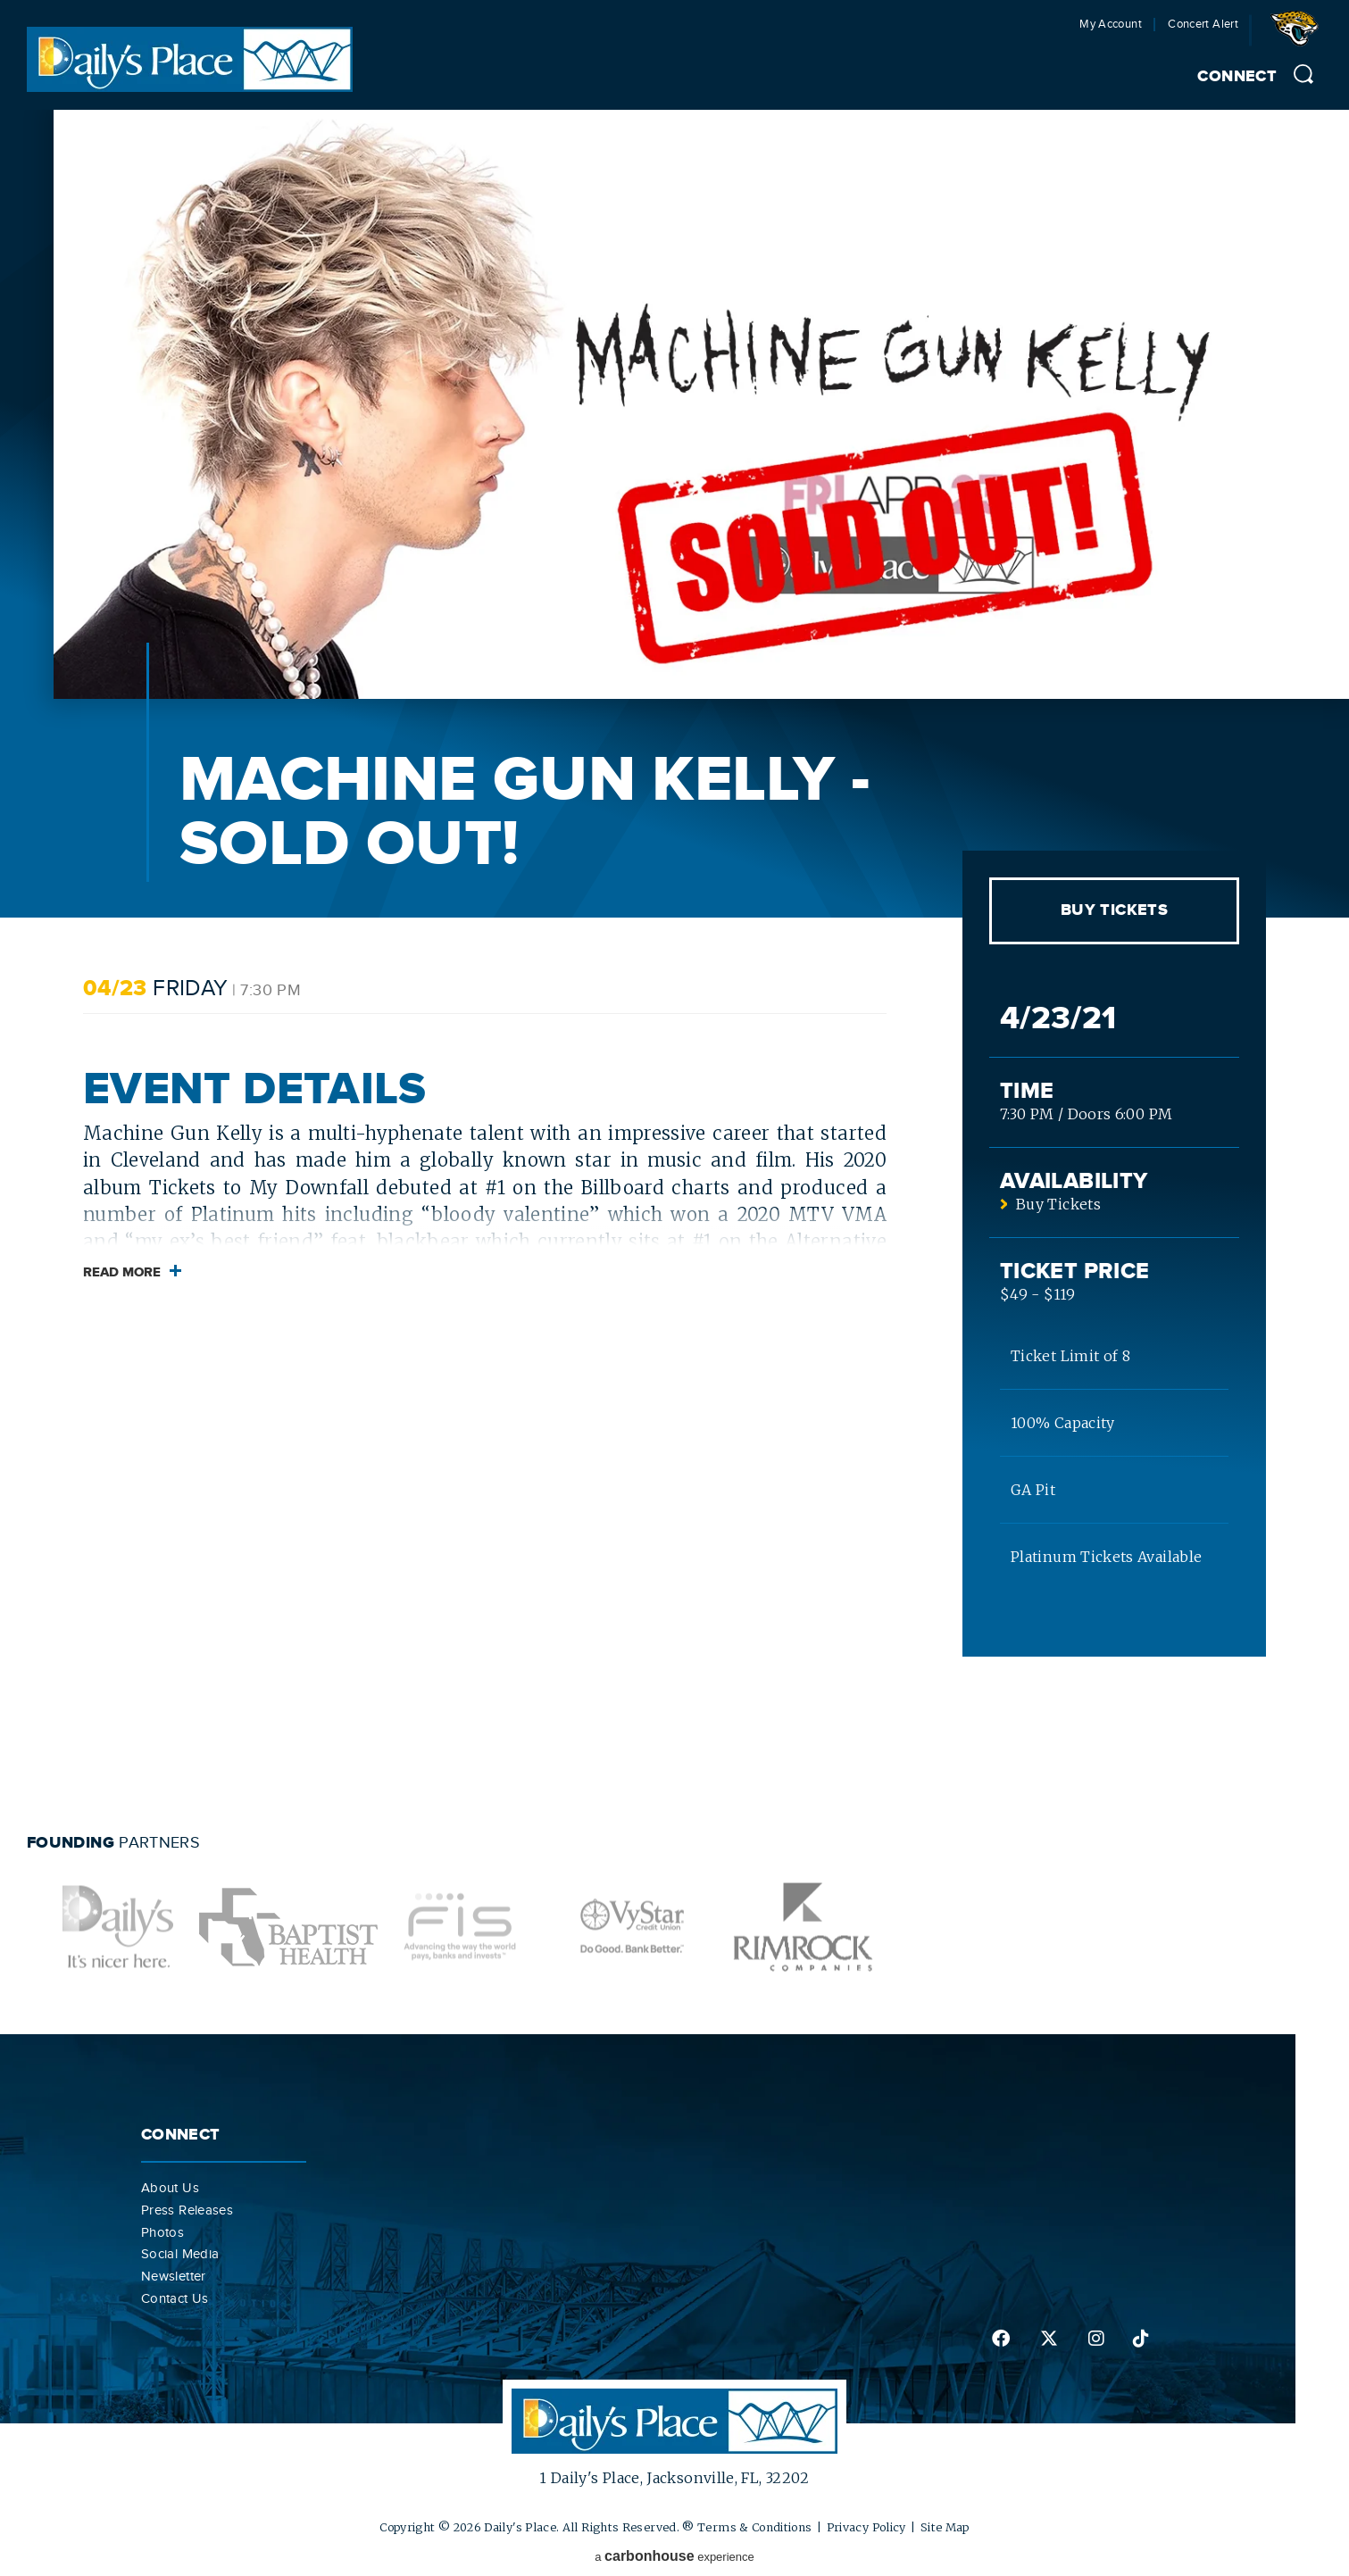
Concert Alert (1203, 24)
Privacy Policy (866, 2527)
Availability (1073, 1181)
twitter (1049, 2338)
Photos (162, 2232)
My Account (1110, 24)
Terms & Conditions (754, 2527)
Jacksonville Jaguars (1298, 34)
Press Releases (187, 2210)
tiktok (1141, 2338)
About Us (170, 2188)
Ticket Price (1074, 1271)
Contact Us (175, 2298)
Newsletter (173, 2276)
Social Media (180, 2254)
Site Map (945, 2527)
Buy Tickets (1114, 910)
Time (1026, 1091)
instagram (1096, 2338)
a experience (674, 2556)
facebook (1001, 2338)
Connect (1237, 77)
